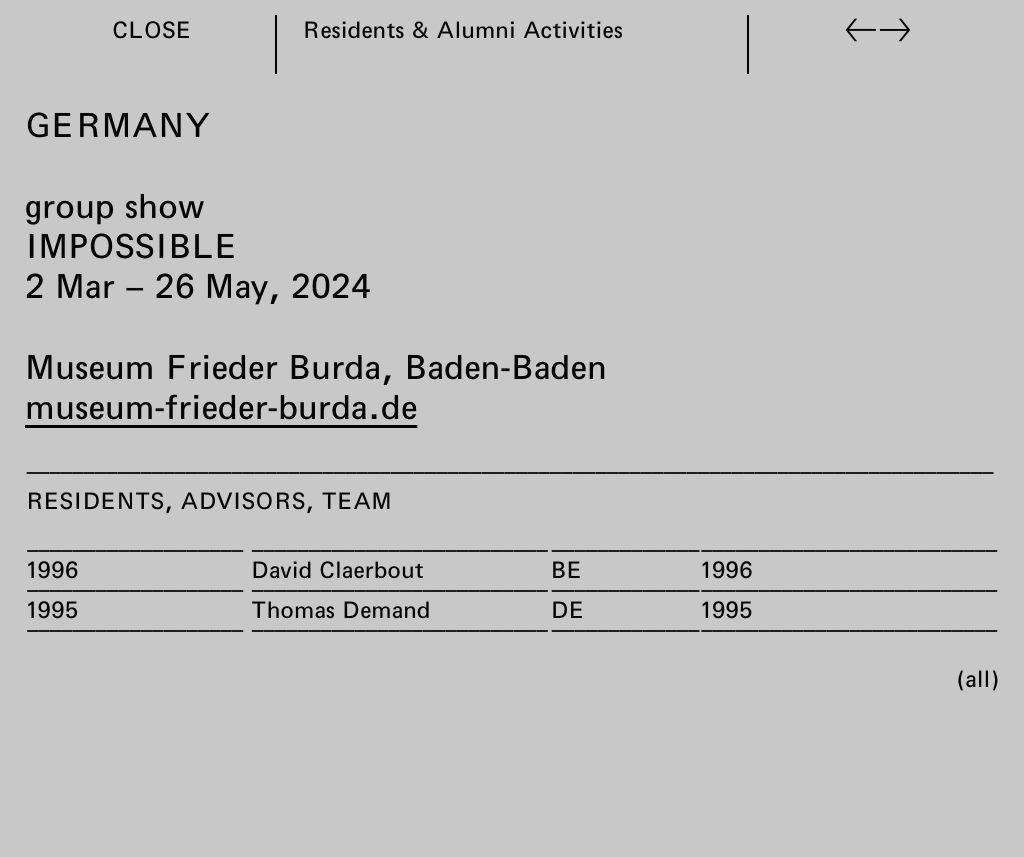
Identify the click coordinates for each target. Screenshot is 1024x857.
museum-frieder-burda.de (221, 406)
